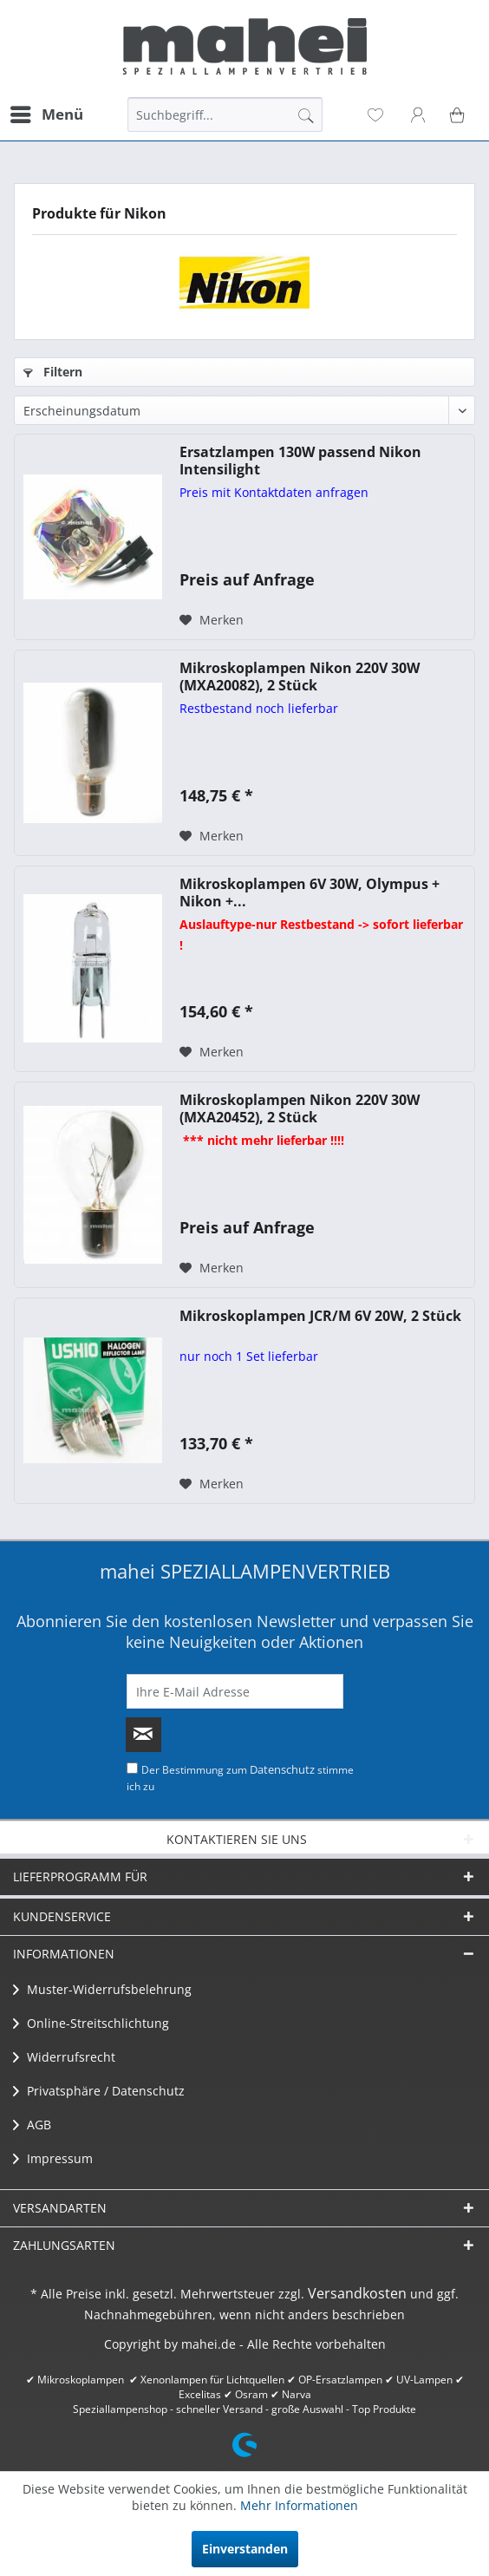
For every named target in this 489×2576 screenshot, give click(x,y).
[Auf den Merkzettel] (211, 620)
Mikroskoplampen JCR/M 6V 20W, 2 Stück (320, 1316)
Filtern (52, 371)
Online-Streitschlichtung (91, 2023)
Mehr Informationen (299, 2505)
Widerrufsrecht (64, 2057)
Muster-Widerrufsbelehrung (102, 1989)
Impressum (53, 2158)
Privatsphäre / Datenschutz (99, 2090)
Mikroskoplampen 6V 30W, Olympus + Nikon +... (309, 892)
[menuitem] (46, 114)
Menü (46, 112)
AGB (32, 2124)
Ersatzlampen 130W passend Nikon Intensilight (300, 460)
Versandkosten (357, 2293)
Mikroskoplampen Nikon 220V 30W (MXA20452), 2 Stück (299, 1108)
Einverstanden (245, 2548)
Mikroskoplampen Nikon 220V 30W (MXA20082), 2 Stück (299, 676)
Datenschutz (282, 1769)
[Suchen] (306, 114)
